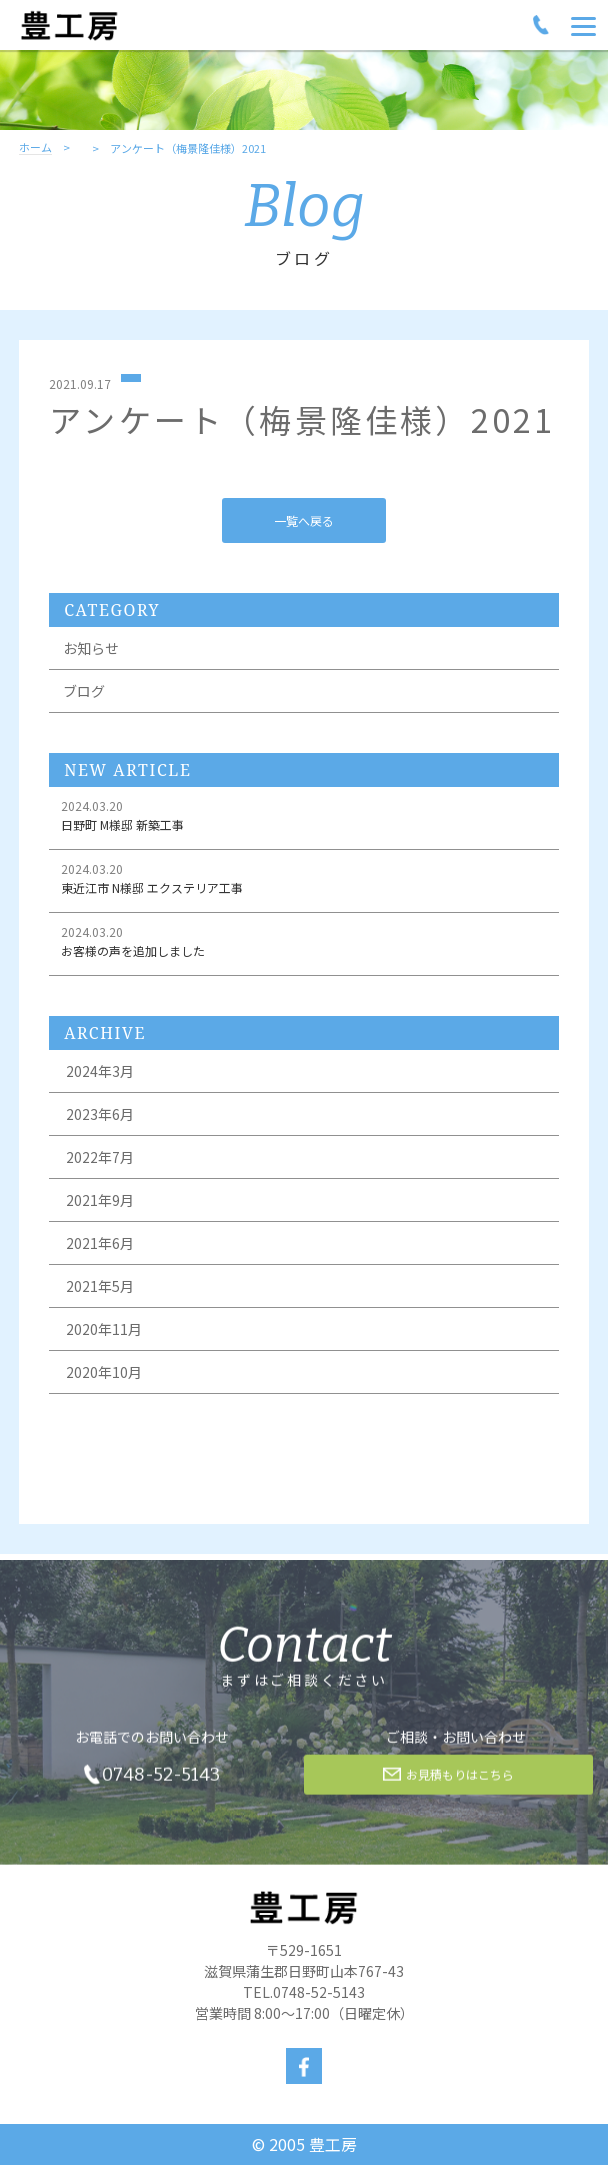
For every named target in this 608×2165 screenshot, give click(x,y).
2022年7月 (100, 1157)
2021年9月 (100, 1200)
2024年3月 (100, 1071)
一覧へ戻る (304, 520)
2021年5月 (100, 1286)
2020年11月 (104, 1329)
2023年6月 (100, 1114)
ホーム (35, 148)
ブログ (84, 691)
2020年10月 (104, 1372)
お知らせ (91, 648)
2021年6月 (100, 1243)
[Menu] (583, 25)
